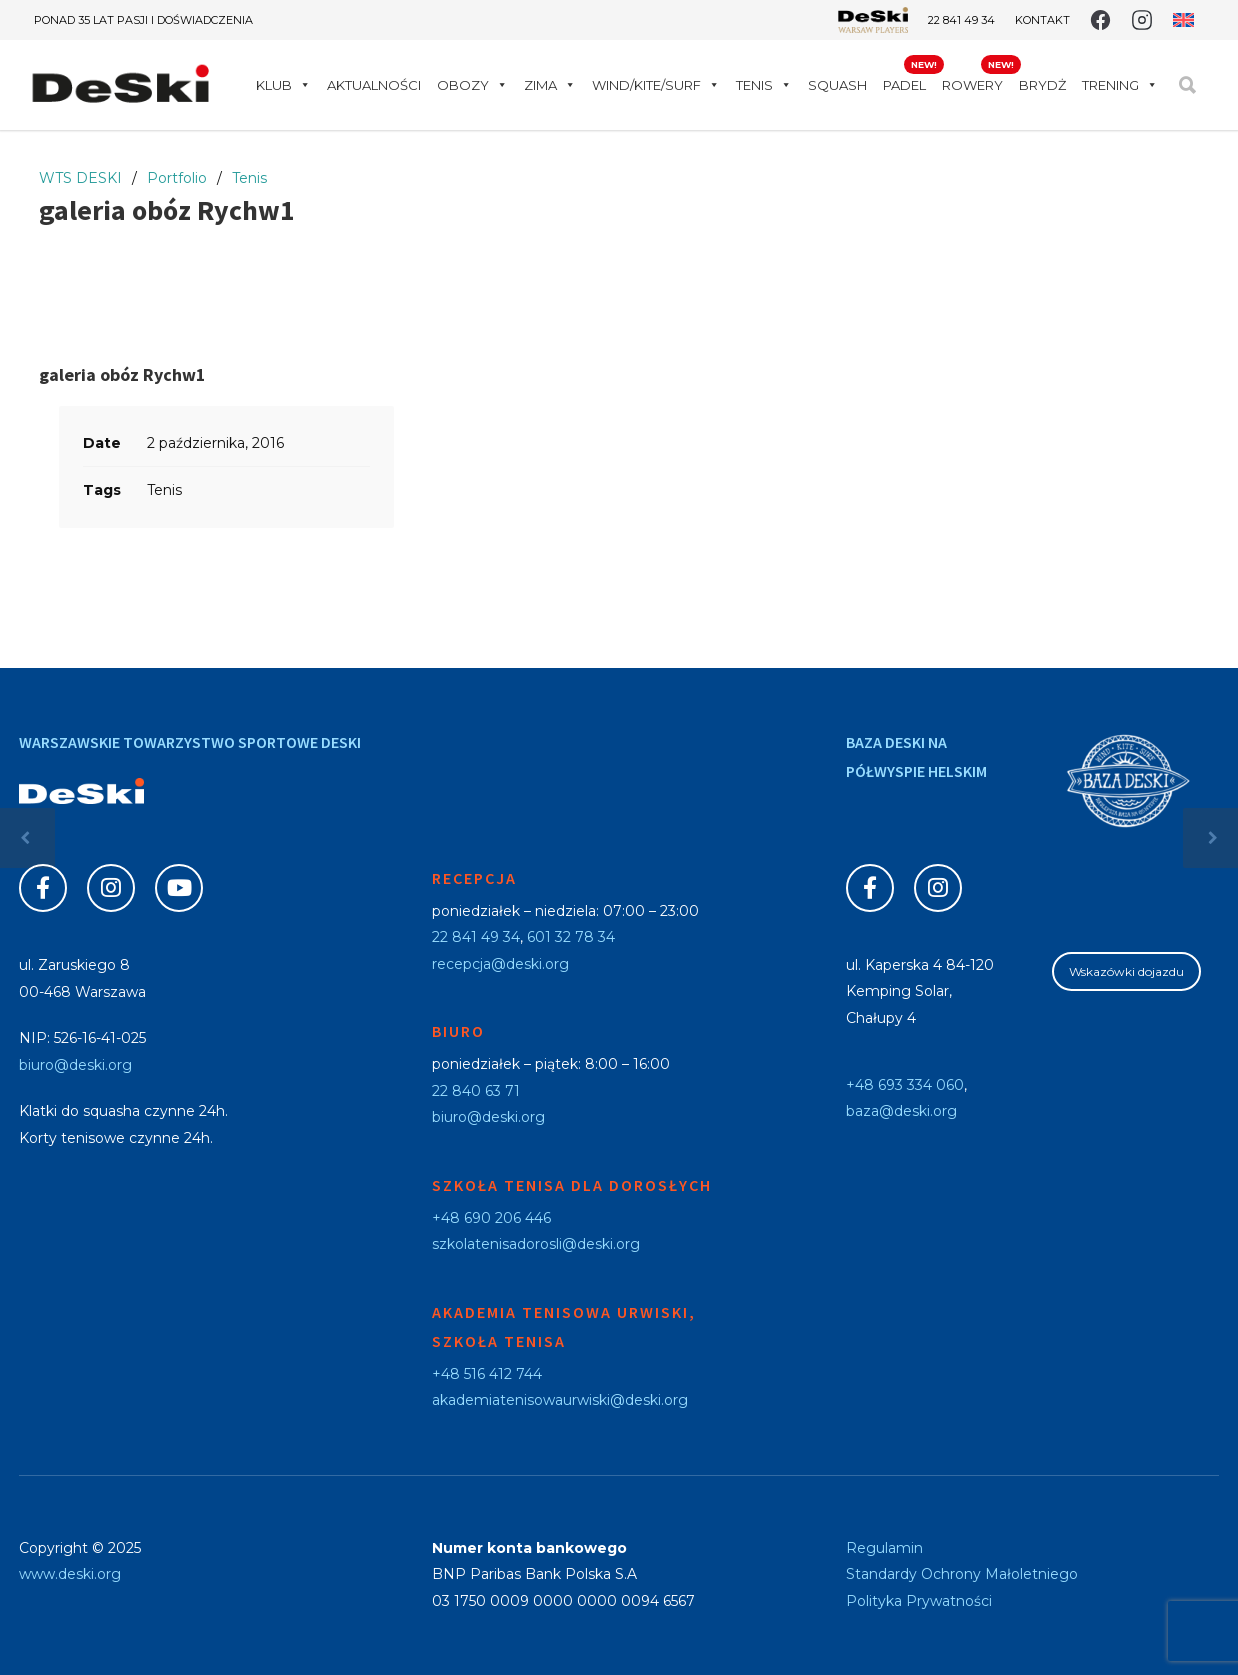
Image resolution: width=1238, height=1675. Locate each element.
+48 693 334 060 (905, 1085)
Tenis (764, 85)
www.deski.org (70, 1574)
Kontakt (1042, 20)
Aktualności (374, 85)
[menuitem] (1183, 20)
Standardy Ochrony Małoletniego (962, 1574)
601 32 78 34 (571, 937)
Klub (283, 85)
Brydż (1042, 85)
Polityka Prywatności (919, 1601)
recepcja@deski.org (500, 964)
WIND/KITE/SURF (656, 85)
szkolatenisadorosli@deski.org (536, 1244)
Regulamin (884, 1548)
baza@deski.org (901, 1111)
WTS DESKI (80, 178)
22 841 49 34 (961, 20)
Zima (550, 85)
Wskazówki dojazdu (1126, 971)
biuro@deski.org (75, 1065)
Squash (837, 85)
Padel (904, 85)
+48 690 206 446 (491, 1218)
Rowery (972, 85)
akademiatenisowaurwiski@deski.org (560, 1400)
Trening (1120, 85)
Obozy (472, 85)
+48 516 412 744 (487, 1374)
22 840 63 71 (476, 1091)
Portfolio (177, 178)
